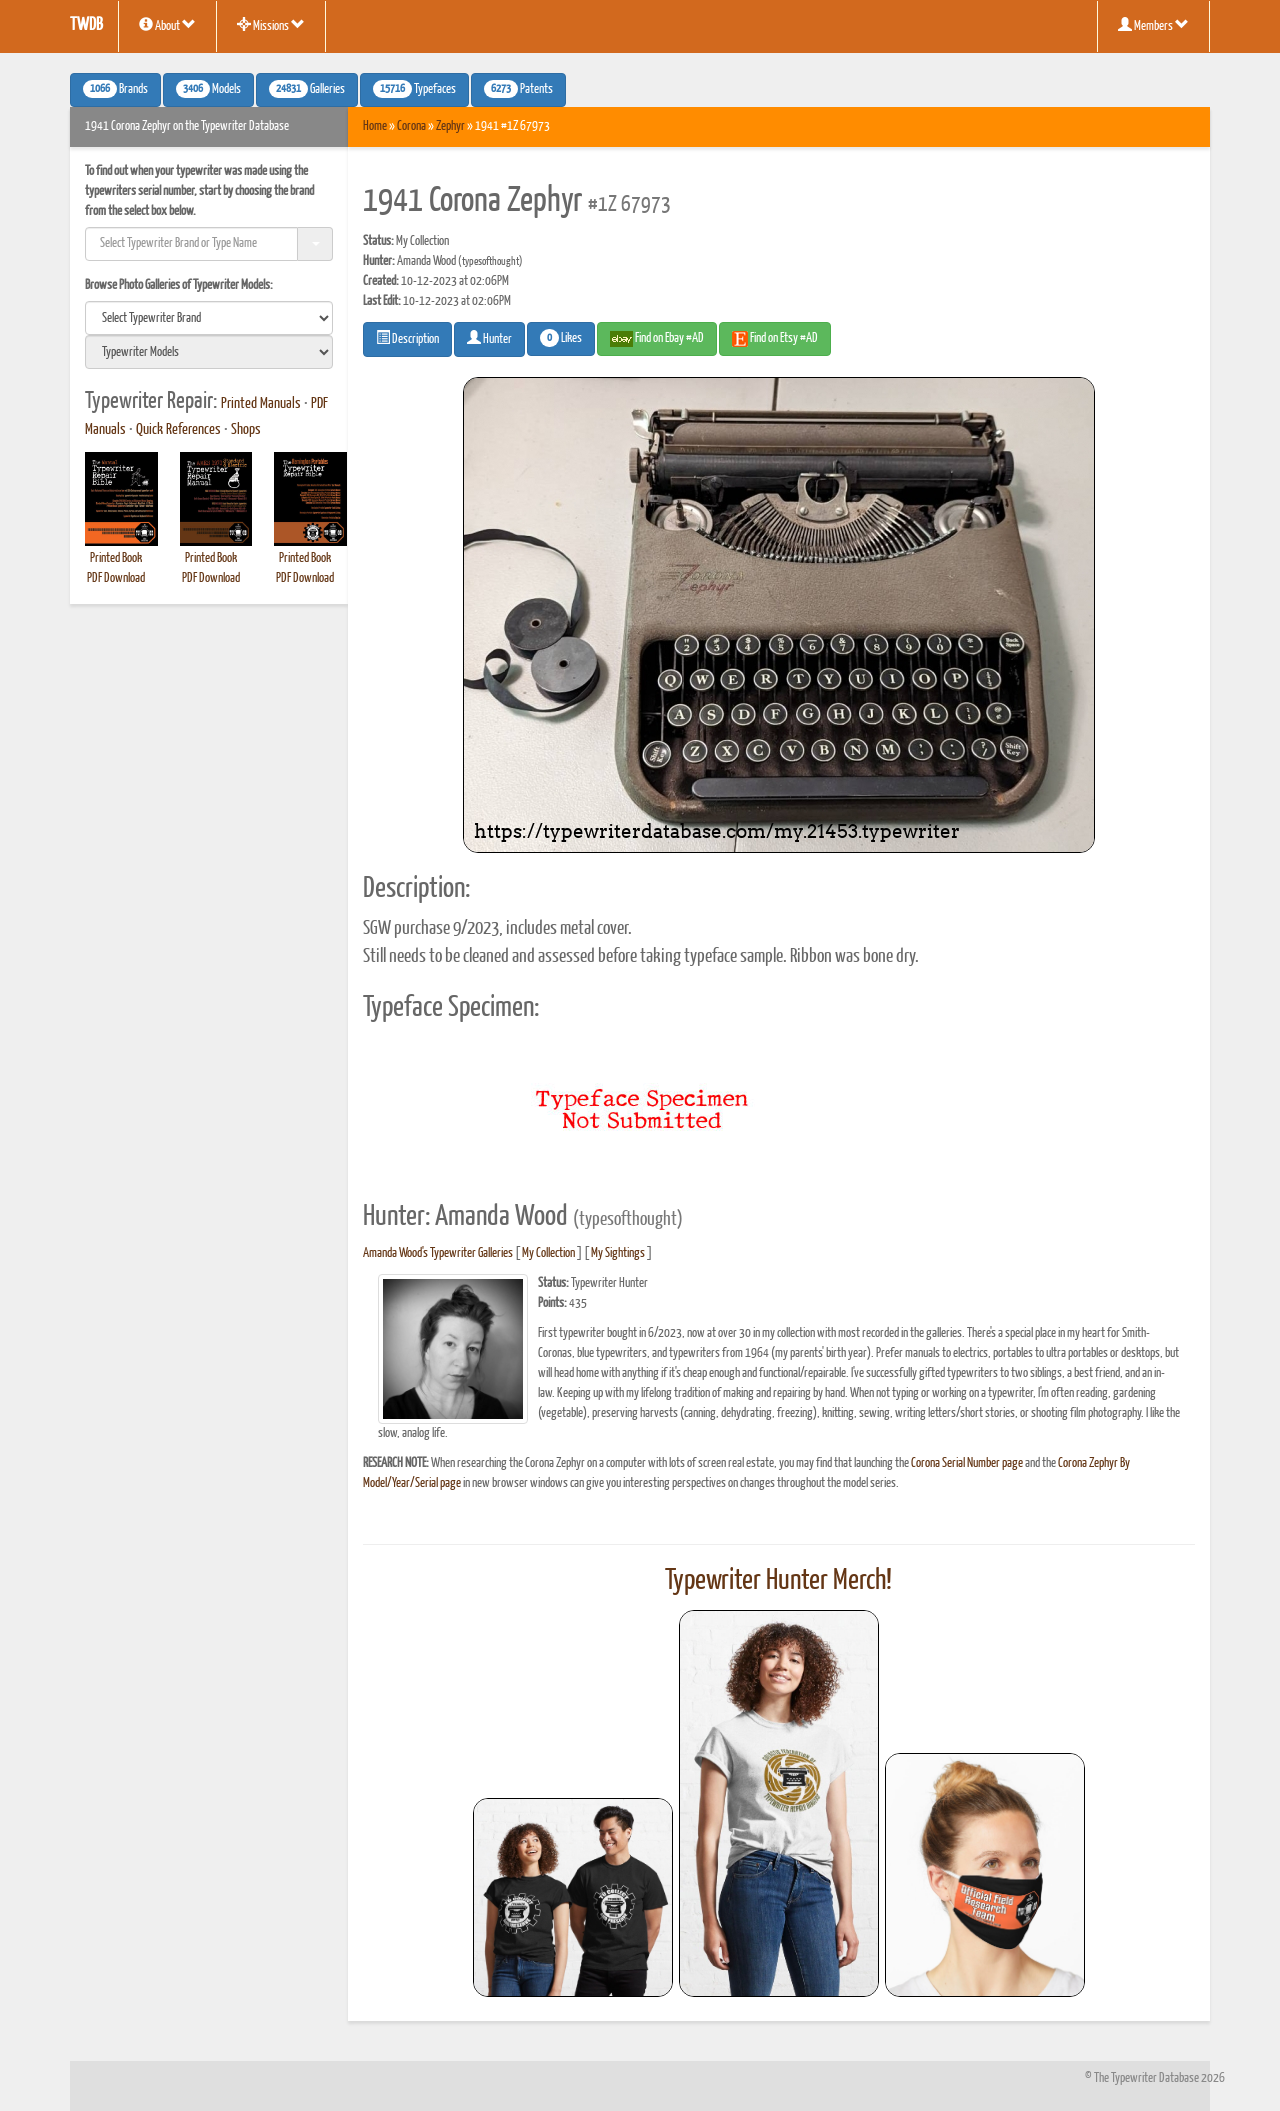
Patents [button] (518, 89)
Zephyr (450, 126)
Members (1153, 25)
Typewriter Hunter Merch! (778, 1581)
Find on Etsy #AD (775, 339)
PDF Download (116, 578)
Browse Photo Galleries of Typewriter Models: (179, 285)
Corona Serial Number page (967, 1463)
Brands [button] (115, 89)
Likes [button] (561, 338)
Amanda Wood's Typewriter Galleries (438, 1253)
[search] (209, 318)
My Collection (548, 1253)
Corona (411, 126)
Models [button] (208, 89)
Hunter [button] (489, 338)
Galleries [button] (307, 89)
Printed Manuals (261, 404)
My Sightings (618, 1253)
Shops (246, 430)
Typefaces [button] (414, 89)
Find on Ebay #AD (657, 339)
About (167, 25)
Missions (271, 25)
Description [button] (407, 338)
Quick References (178, 430)
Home (375, 126)
